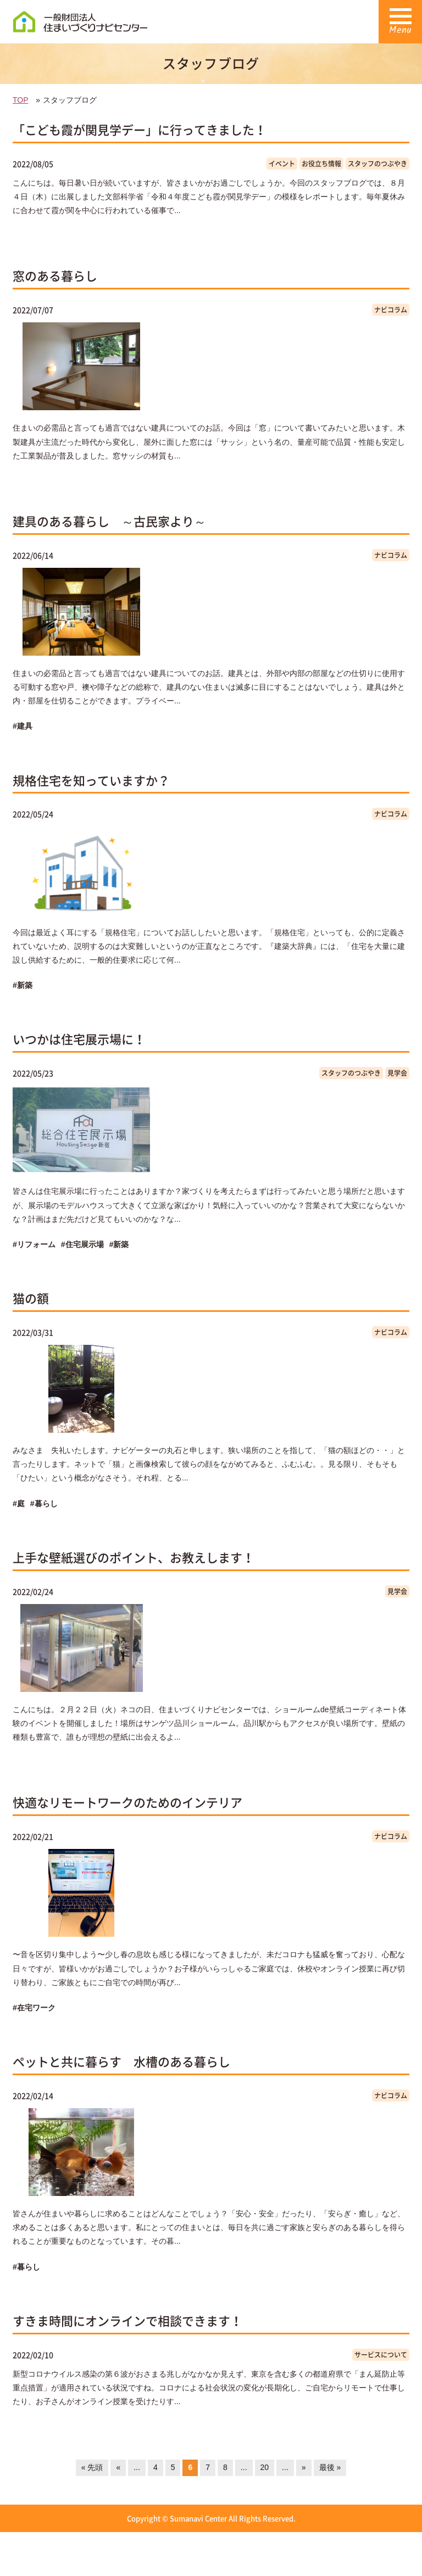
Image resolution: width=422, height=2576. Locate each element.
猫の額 (31, 1298)
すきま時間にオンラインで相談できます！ (127, 2320)
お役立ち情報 (321, 164)
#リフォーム (34, 1244)
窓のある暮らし (55, 275)
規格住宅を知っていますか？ (91, 780)
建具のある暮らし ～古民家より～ (109, 521)
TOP (20, 100)
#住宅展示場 (82, 1244)
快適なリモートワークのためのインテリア (127, 1802)
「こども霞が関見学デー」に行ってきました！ (139, 129)
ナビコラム (390, 310)
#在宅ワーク (34, 2007)
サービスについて (380, 2355)
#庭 (19, 1503)
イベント (282, 164)
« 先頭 (92, 2467)
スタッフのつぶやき (377, 164)
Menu (400, 26)
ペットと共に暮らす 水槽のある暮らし (121, 2061)
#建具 (22, 726)
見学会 (397, 1073)
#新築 (22, 985)
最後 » (330, 2467)
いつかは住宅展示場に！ (79, 1039)
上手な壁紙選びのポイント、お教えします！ (133, 1557)
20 (264, 2467)
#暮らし (44, 1503)
